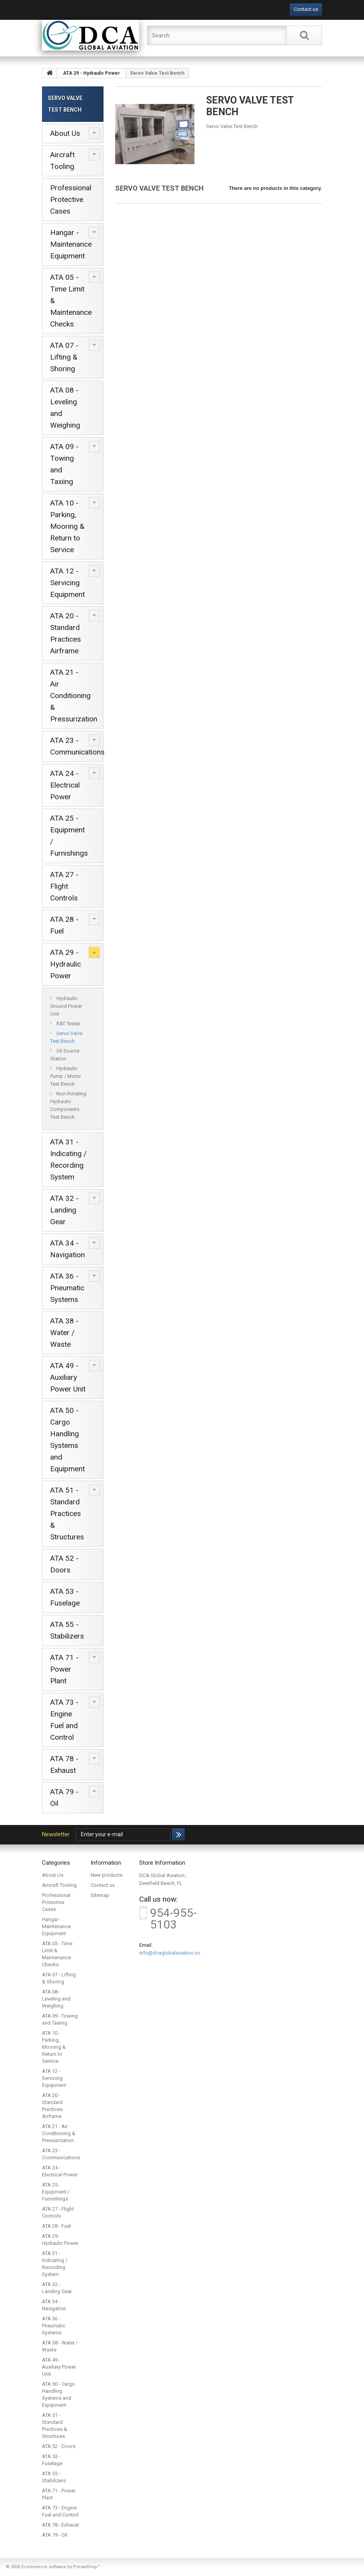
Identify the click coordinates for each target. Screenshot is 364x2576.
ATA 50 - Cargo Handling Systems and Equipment (67, 1439)
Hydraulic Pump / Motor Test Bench (65, 1076)
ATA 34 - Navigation (67, 1249)
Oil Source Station (64, 1055)
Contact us (306, 9)
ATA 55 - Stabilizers (67, 1630)
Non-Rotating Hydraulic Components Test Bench (68, 1105)
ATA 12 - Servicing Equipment (67, 583)
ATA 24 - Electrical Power (65, 785)
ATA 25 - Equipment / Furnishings (69, 836)
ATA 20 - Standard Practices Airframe (65, 633)
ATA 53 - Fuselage (65, 1597)
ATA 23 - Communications (76, 746)
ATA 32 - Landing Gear (64, 1210)
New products (106, 1875)
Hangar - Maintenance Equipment (71, 244)
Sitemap (100, 1895)
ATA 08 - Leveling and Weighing (65, 408)
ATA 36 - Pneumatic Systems (67, 1288)
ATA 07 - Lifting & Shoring (64, 357)
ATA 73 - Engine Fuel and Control (64, 1720)
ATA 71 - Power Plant (64, 1669)
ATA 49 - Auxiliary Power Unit (68, 1377)
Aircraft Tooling (62, 160)
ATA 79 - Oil (64, 1797)
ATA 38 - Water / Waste (64, 1332)
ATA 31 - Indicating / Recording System (68, 1159)
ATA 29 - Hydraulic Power (65, 964)
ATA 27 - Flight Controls (64, 886)
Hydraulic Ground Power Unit (66, 1006)
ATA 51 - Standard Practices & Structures (67, 1513)
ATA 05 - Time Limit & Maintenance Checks (71, 300)
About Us (65, 133)
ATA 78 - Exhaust (64, 1764)
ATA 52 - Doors (64, 1564)
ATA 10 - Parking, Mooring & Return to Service (67, 526)
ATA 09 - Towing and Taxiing (64, 464)
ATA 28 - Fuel (64, 925)
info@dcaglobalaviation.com (172, 1953)
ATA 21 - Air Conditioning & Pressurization (73, 695)
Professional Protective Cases (70, 199)
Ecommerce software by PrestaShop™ (60, 2566)
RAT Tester (67, 1024)
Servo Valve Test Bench (66, 1037)
